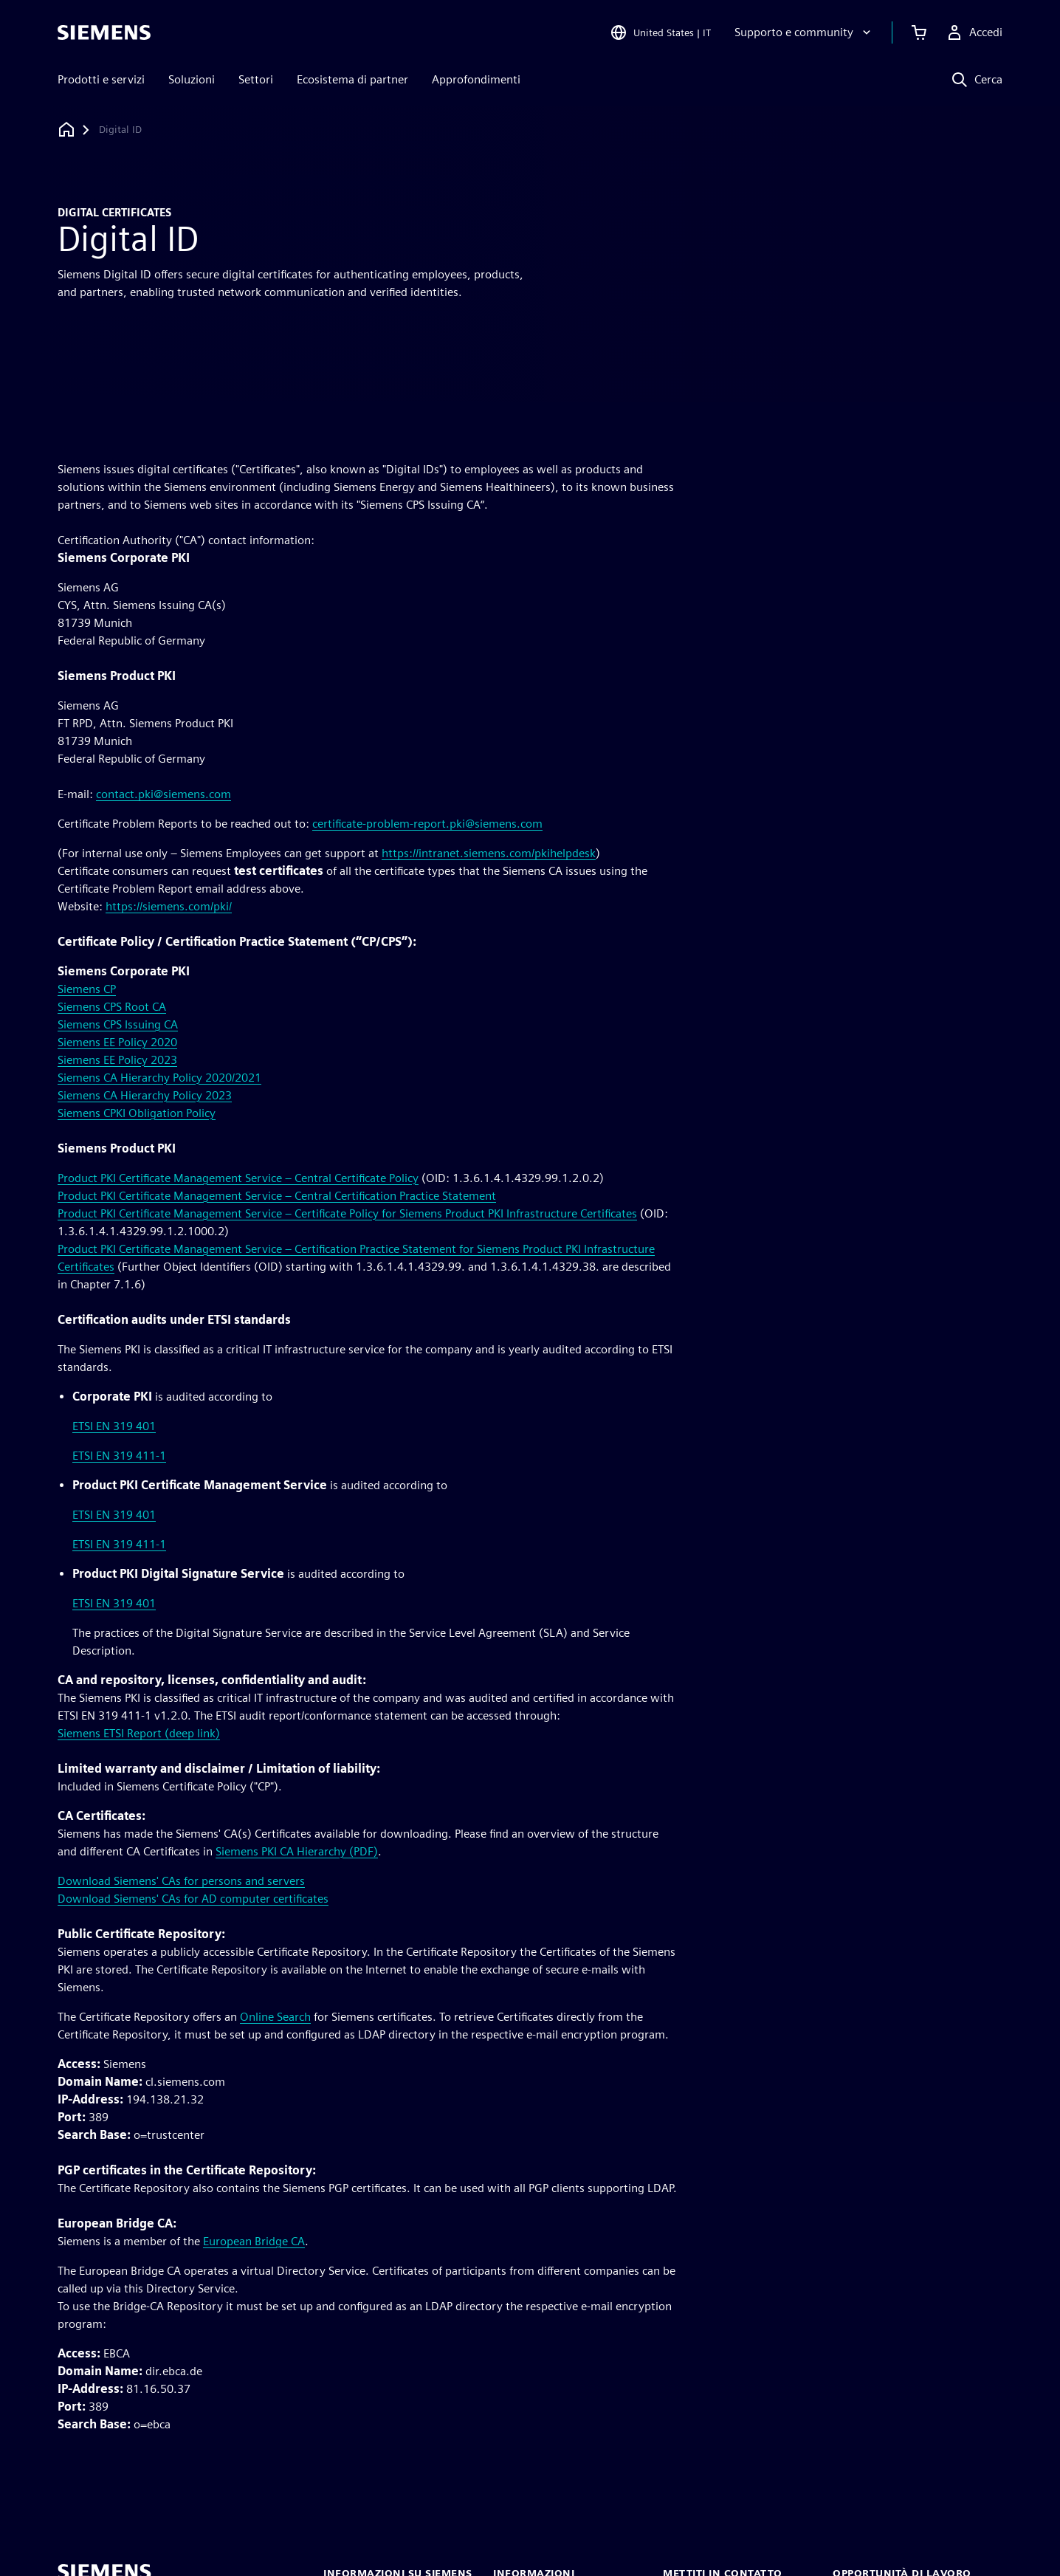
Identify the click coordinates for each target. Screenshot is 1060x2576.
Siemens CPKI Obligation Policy (137, 1113)
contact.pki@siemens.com (163, 794)
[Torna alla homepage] (66, 129)
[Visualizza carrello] (919, 32)
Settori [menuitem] (255, 79)
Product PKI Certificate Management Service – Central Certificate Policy (238, 1178)
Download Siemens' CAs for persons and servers (181, 1881)
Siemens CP (87, 989)
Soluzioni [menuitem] (191, 79)
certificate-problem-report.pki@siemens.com (427, 824)
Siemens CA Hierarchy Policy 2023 (145, 1095)
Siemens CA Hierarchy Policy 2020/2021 (159, 1078)
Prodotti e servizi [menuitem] (101, 79)
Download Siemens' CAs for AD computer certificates (193, 1899)
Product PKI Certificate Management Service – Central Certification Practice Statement (277, 1196)
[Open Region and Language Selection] (660, 32)
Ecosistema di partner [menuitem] (352, 79)
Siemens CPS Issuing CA (118, 1024)
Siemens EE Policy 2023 (117, 1060)
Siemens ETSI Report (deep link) (139, 1733)
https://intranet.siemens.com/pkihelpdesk (489, 853)
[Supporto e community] (804, 32)
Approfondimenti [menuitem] (476, 79)
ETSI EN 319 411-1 (119, 1456)
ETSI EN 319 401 (114, 1426)
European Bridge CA (254, 2241)
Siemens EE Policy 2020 (117, 1042)
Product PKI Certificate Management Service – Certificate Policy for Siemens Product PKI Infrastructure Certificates (347, 1213)
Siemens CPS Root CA (112, 1007)
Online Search (275, 2017)
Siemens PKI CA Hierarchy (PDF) (297, 1851)
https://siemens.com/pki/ (169, 906)
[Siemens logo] (104, 32)
